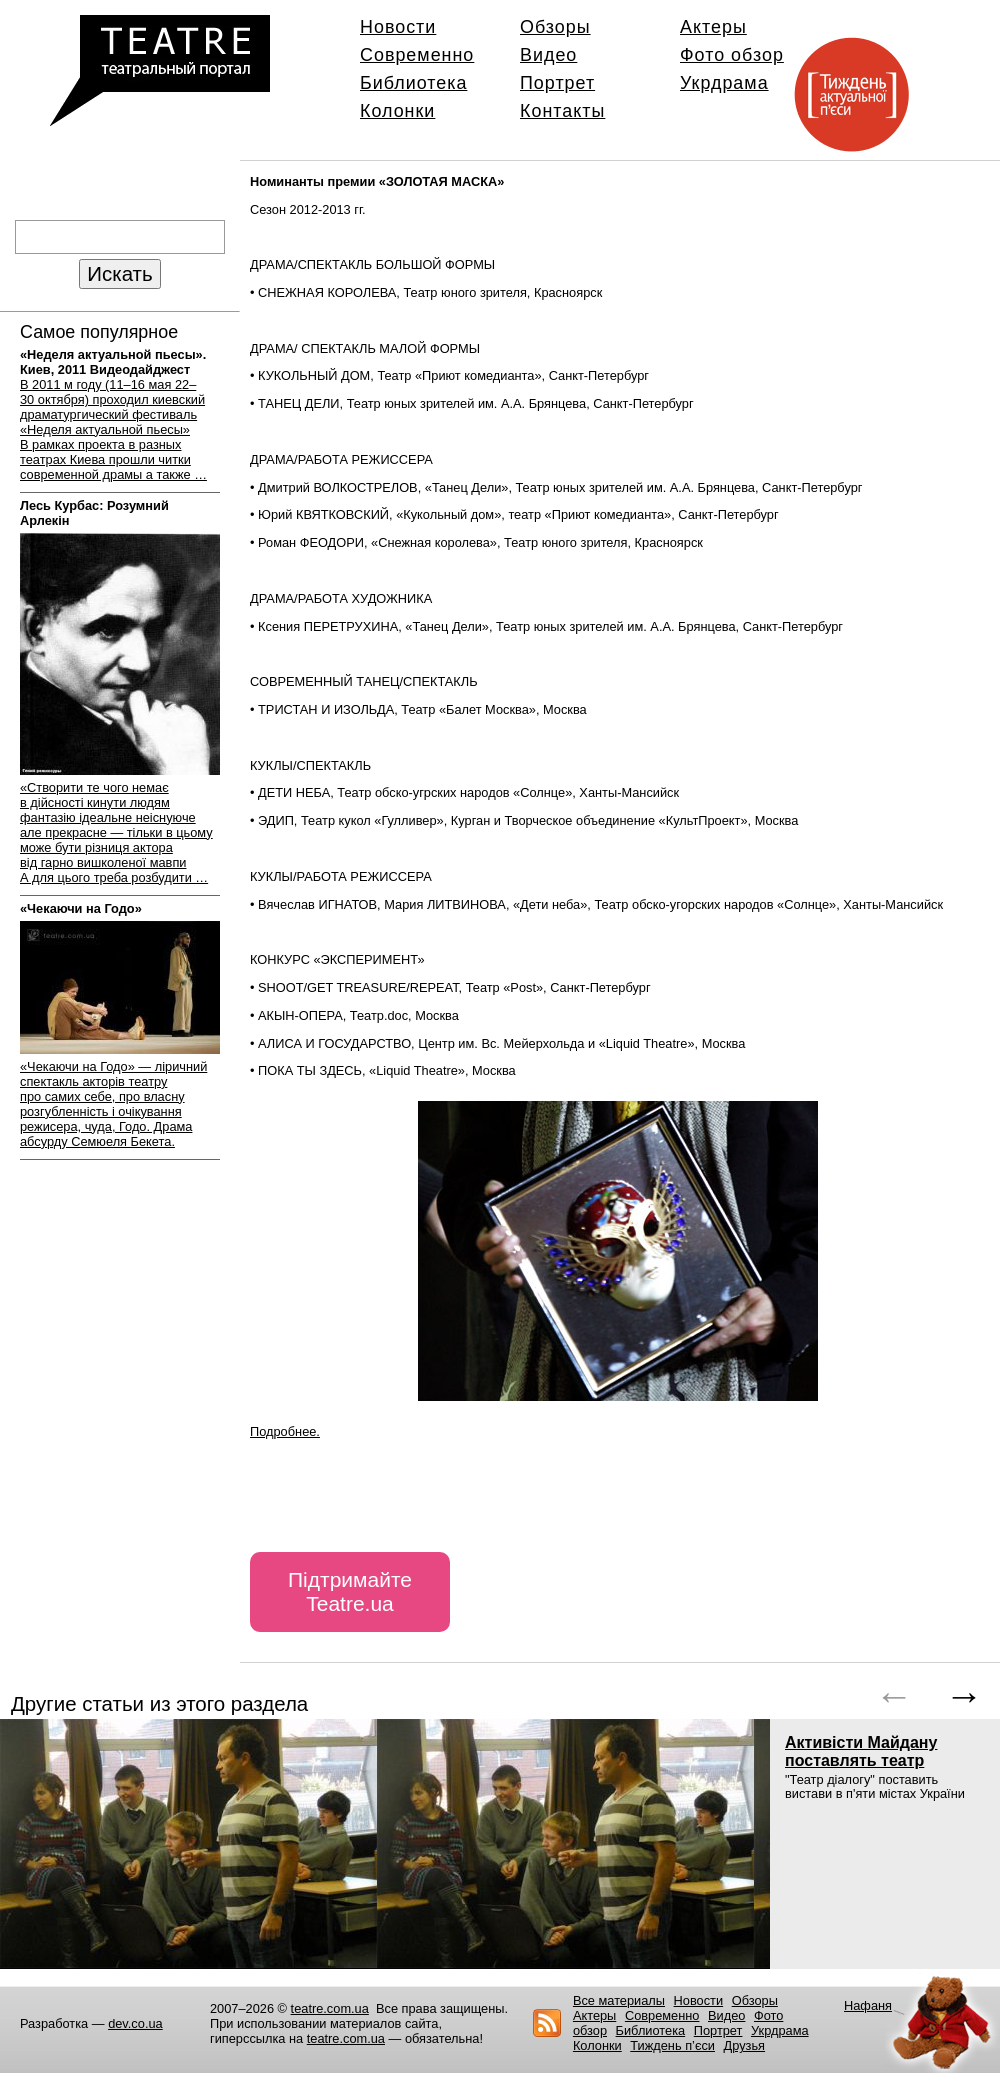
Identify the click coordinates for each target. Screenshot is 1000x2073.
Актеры (713, 27)
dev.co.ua (135, 2023)
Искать (119, 273)
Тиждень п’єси (672, 2045)
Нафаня (868, 2005)
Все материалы (619, 2000)
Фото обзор (732, 55)
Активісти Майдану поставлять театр (861, 1751)
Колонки (397, 111)
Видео (548, 55)
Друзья (745, 2045)
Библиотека (413, 83)
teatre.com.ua (330, 2008)
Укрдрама (724, 83)
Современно (417, 55)
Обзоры (555, 27)
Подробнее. (285, 1431)
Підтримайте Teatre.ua (350, 1591)
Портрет (557, 83)
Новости (398, 27)
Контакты (562, 111)
